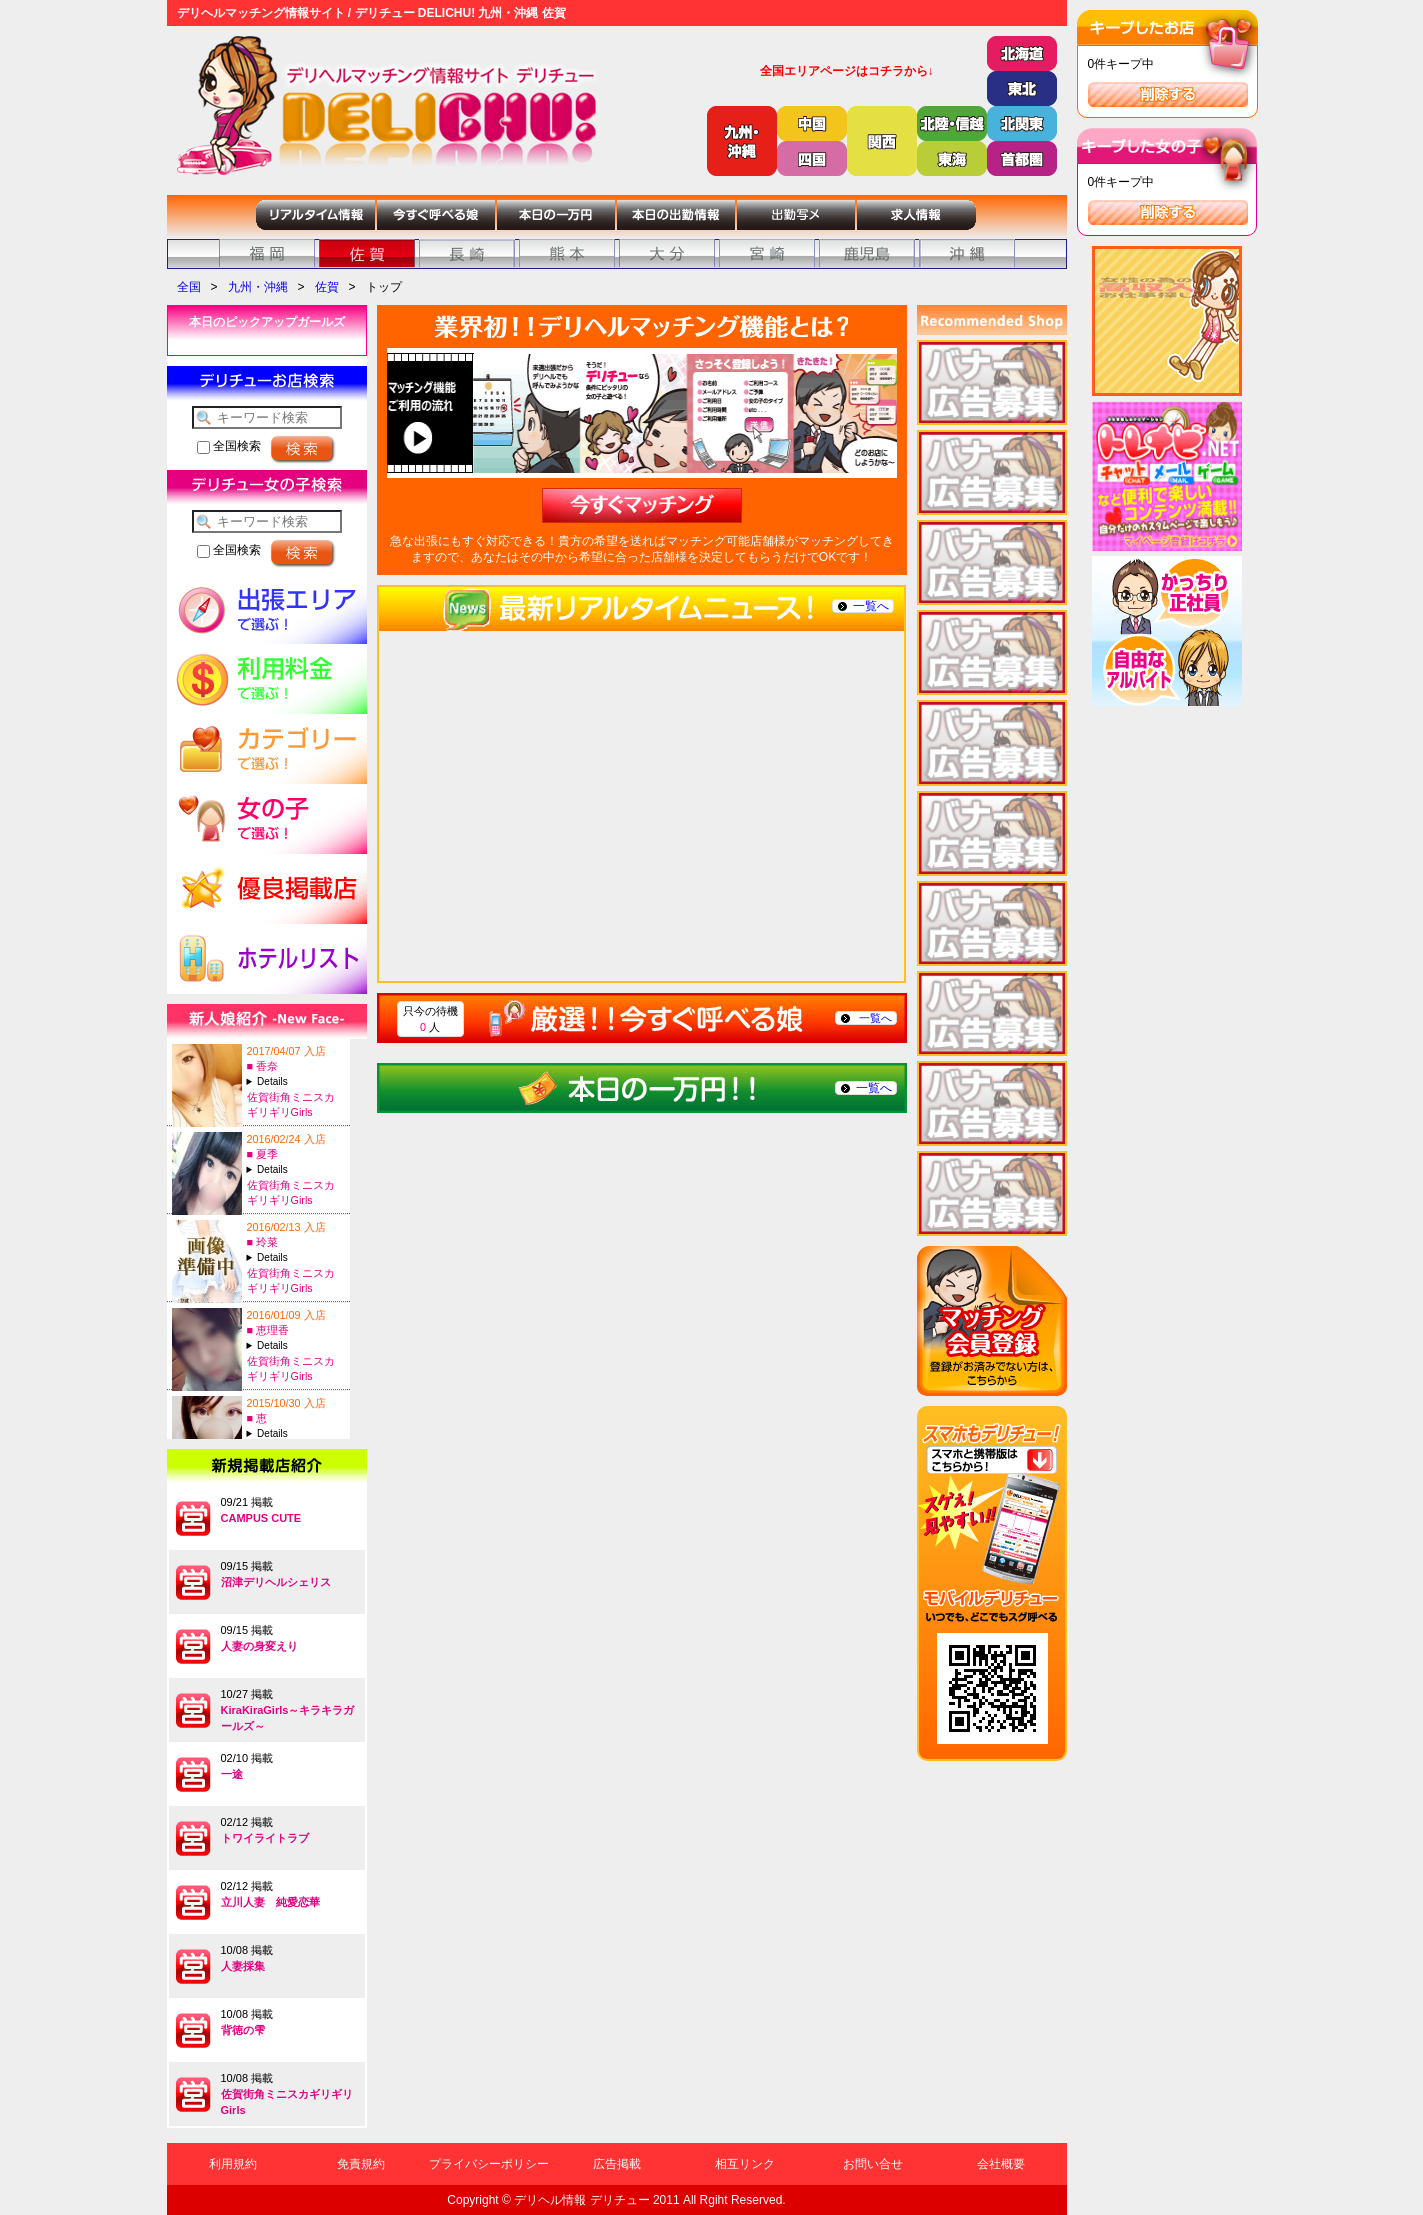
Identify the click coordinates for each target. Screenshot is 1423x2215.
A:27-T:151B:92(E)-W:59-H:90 (296, 1345)
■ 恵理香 (268, 1330)
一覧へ (871, 606)
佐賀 (327, 287)
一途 (232, 1774)
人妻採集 (243, 1966)
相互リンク (745, 2164)
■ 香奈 (263, 1066)
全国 (189, 287)
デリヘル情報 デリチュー (581, 2200)
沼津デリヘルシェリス (276, 1582)
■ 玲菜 (263, 1242)
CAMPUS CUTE (261, 1518)
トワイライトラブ (265, 1838)
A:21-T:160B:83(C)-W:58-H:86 (296, 1257)
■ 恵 (257, 1418)
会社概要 (1001, 2164)
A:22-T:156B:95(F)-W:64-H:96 (296, 1081)
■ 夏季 (263, 1154)
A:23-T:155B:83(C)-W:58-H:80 (296, 1433)
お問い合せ (873, 2164)
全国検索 (229, 446)
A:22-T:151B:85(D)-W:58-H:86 (296, 1169)
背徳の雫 (243, 2030)
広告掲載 (617, 2164)
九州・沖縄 (258, 287)
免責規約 (361, 2164)
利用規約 (233, 2164)
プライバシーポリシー (489, 2164)
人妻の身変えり (259, 1646)
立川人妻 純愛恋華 (270, 1902)
